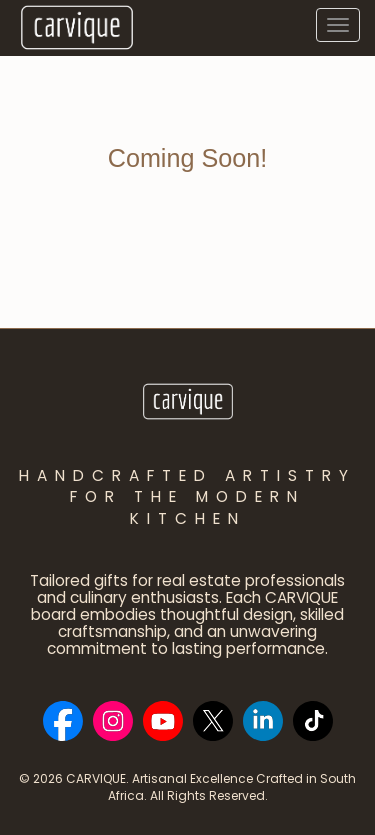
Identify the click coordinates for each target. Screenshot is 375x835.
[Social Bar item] (63, 721)
